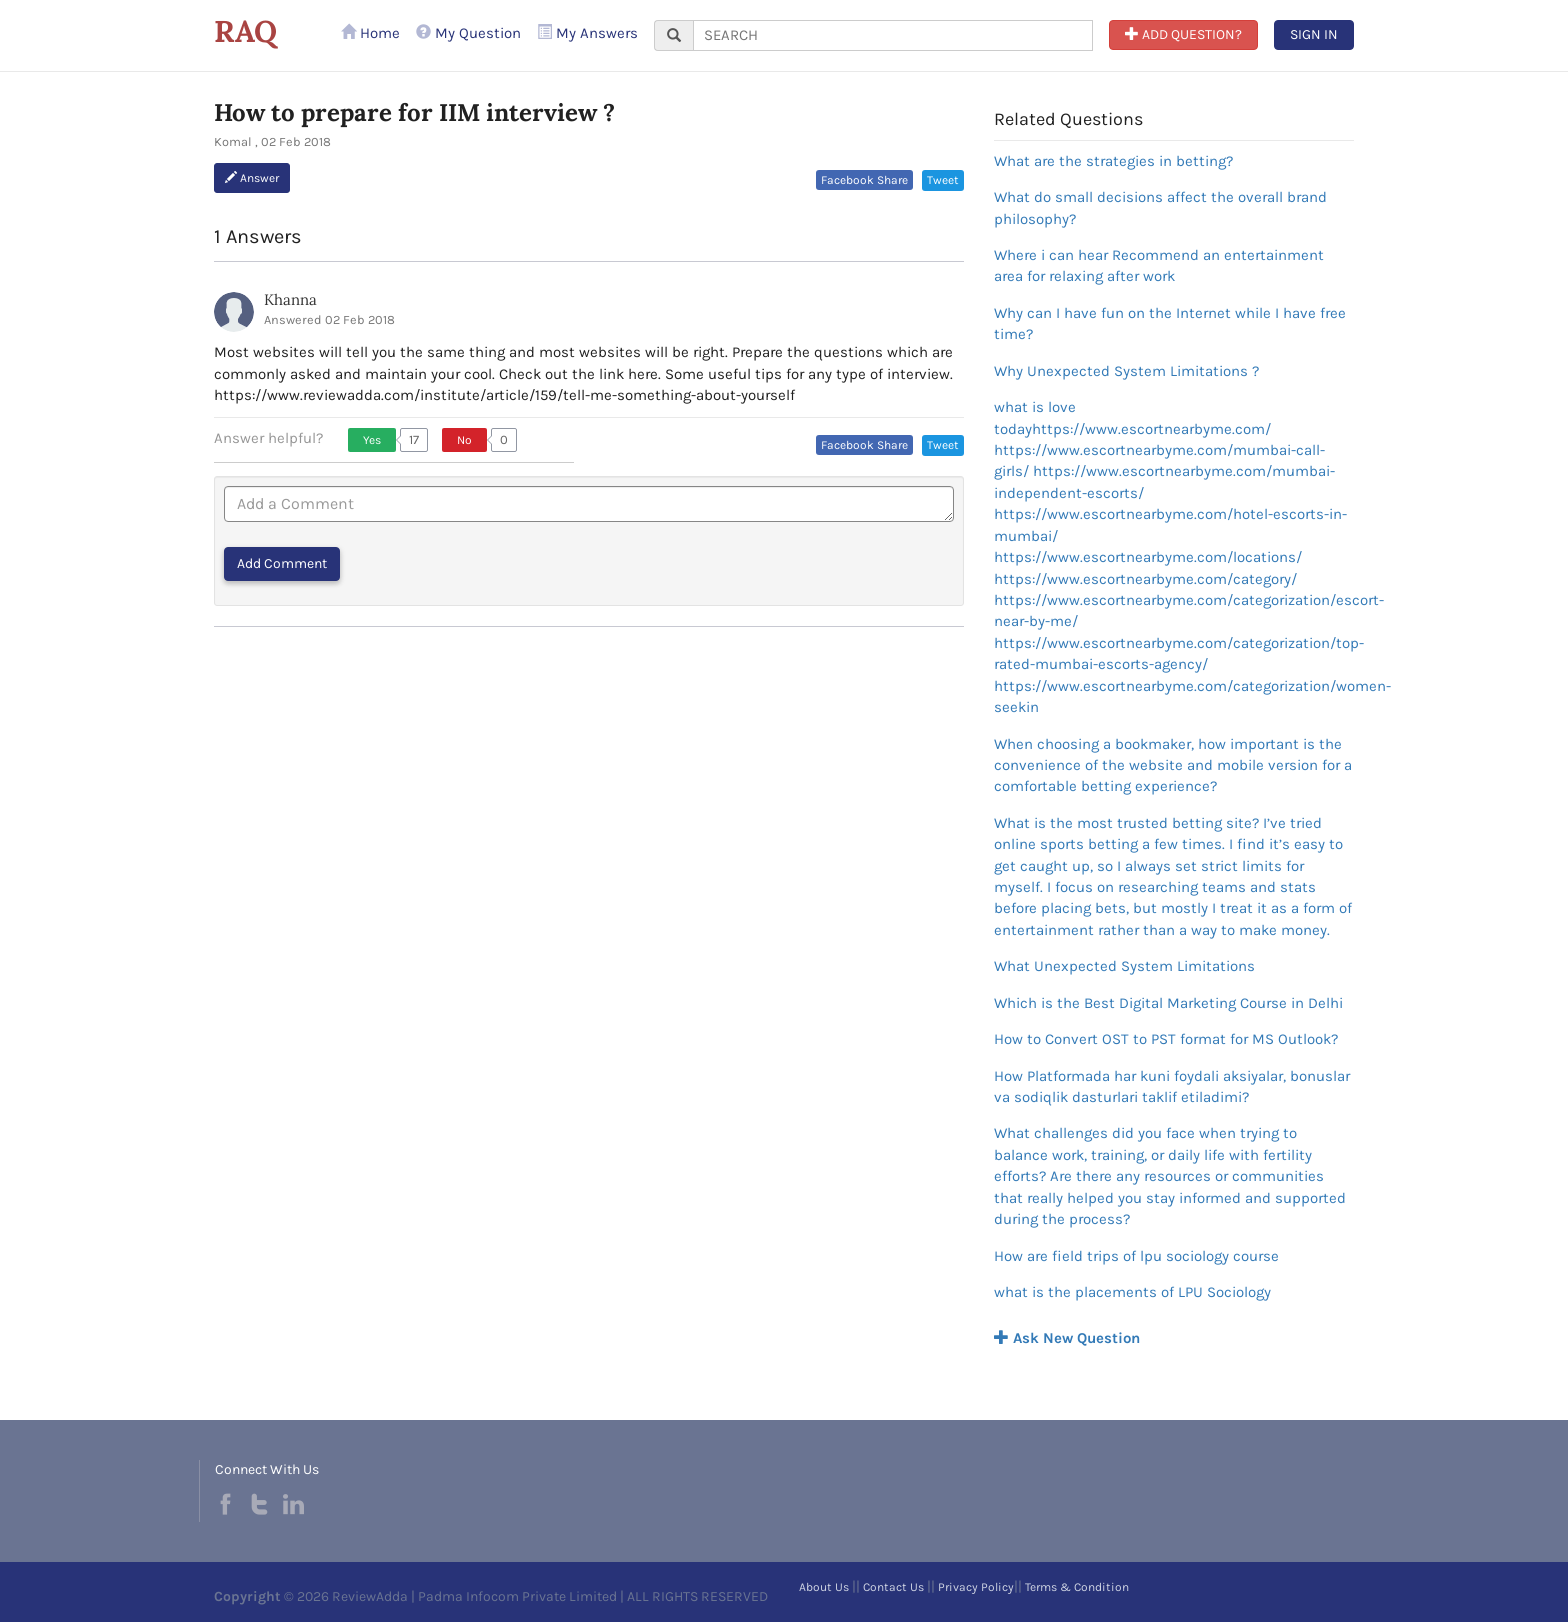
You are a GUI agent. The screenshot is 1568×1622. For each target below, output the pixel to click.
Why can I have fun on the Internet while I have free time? (1170, 323)
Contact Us (893, 1587)
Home (370, 33)
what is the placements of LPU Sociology (1132, 1292)
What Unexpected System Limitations (1124, 966)
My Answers (587, 33)
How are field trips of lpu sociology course (1136, 1256)
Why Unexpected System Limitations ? (1126, 371)
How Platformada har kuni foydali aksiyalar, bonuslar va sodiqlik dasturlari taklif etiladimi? (1172, 1086)
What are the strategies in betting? (1113, 161)
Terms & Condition (1077, 1587)
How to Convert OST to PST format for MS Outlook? (1166, 1039)
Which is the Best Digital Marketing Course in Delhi (1168, 1003)
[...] (893, 35)
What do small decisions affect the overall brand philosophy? (1160, 207)
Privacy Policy (976, 1587)
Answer (252, 178)
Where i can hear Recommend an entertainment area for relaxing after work (1159, 265)
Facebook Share (864, 180)
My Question (468, 33)
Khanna (290, 299)
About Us (824, 1587)
